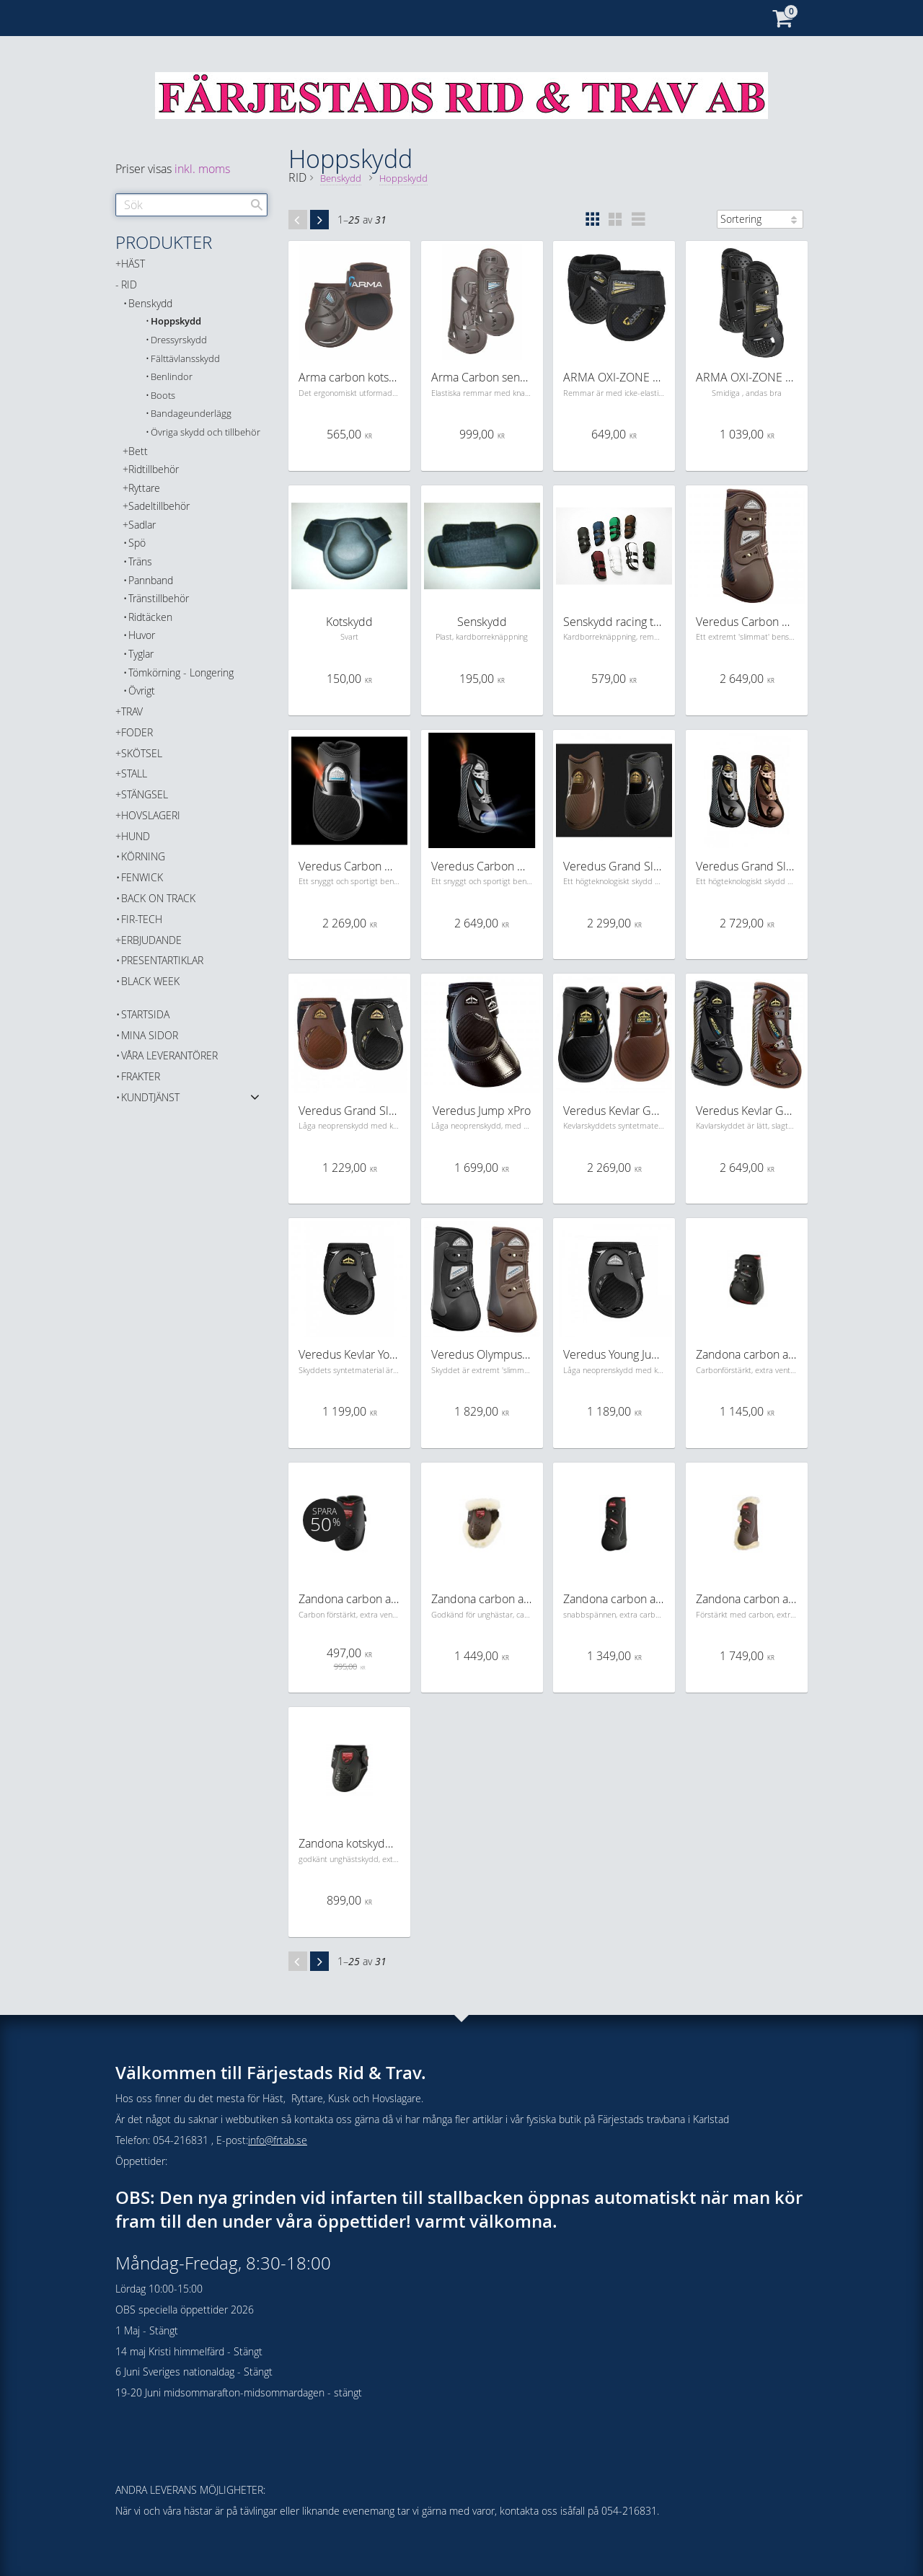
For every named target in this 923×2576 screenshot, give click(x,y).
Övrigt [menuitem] (141, 690)
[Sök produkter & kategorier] (191, 204)
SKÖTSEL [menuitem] (141, 753)
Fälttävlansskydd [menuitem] (185, 359)
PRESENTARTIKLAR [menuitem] (162, 960)
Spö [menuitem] (137, 543)
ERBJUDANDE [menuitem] (151, 940)
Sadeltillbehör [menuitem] (159, 506)
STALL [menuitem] (134, 773)
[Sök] (257, 205)
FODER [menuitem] (137, 732)
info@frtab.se (277, 2140)
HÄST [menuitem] (133, 263)
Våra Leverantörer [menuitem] (169, 1055)
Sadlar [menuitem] (142, 524)
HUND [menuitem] (135, 836)
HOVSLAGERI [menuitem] (150, 815)
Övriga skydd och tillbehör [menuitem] (205, 432)
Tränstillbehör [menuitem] (158, 598)
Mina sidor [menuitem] (149, 1035)
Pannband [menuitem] (150, 580)
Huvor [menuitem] (141, 635)
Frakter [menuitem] (140, 1076)
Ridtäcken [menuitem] (150, 617)
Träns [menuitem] (140, 561)
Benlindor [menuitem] (172, 377)
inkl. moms (202, 169)
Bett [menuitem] (138, 451)
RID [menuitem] (129, 284)
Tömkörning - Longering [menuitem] (181, 672)
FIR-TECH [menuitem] (141, 919)
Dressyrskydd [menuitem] (179, 340)
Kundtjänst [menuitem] (150, 1097)
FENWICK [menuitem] (142, 877)
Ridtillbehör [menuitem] (153, 469)
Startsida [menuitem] (145, 1014)
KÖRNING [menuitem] (143, 856)
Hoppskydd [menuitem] (176, 321)
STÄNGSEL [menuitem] (144, 794)
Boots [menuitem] (163, 395)
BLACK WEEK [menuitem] (150, 981)
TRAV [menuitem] (132, 711)
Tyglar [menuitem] (141, 654)
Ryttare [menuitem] (144, 488)
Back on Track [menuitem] (158, 898)
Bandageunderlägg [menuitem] (191, 413)
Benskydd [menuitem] (150, 303)
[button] (592, 219)
